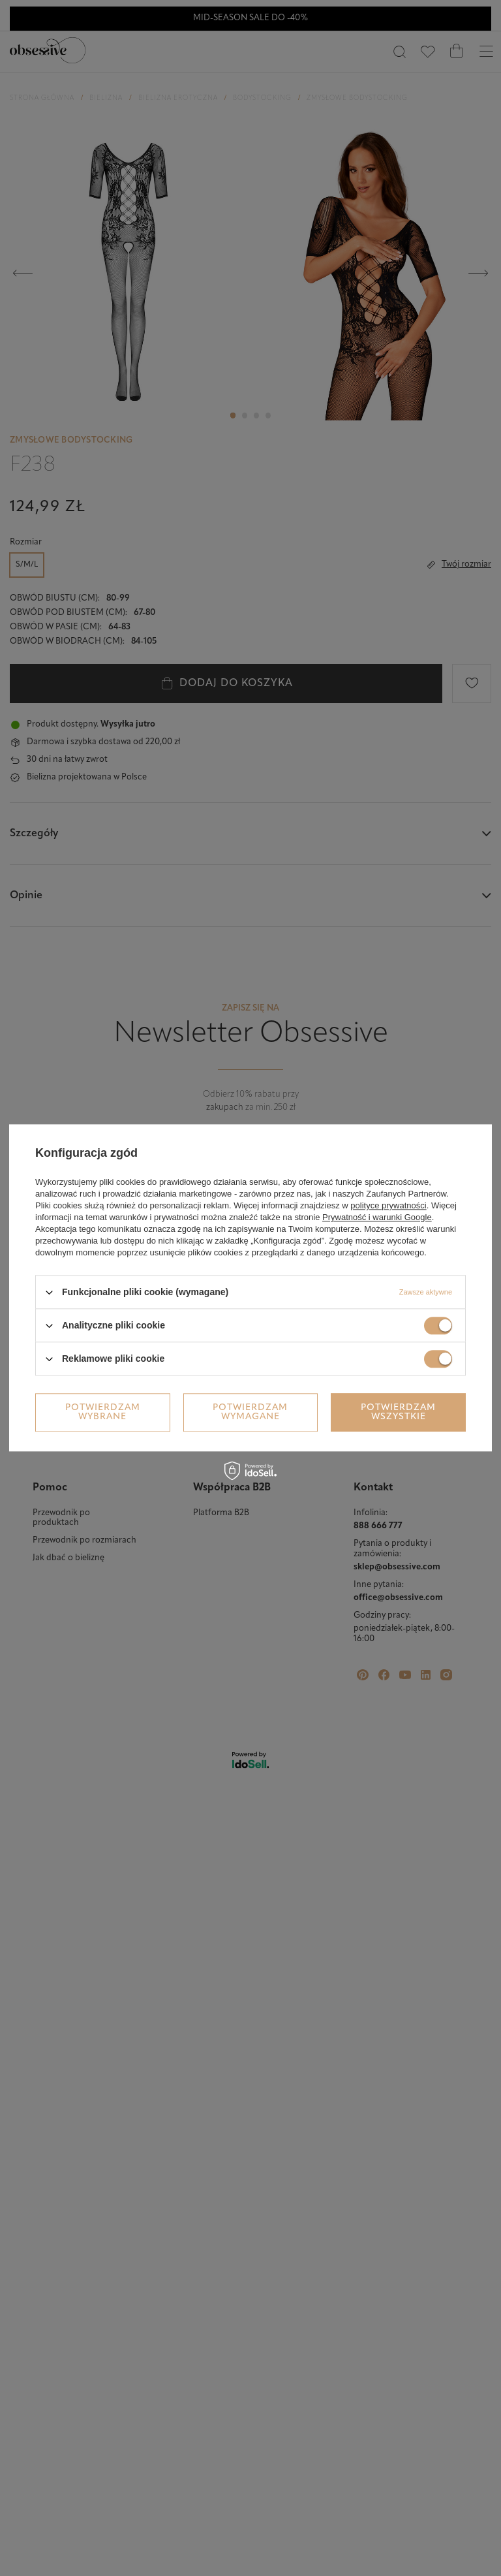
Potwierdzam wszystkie (398, 1412)
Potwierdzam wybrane (102, 1412)
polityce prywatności (388, 1205)
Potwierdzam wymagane (250, 1412)
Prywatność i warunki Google (377, 1217)
